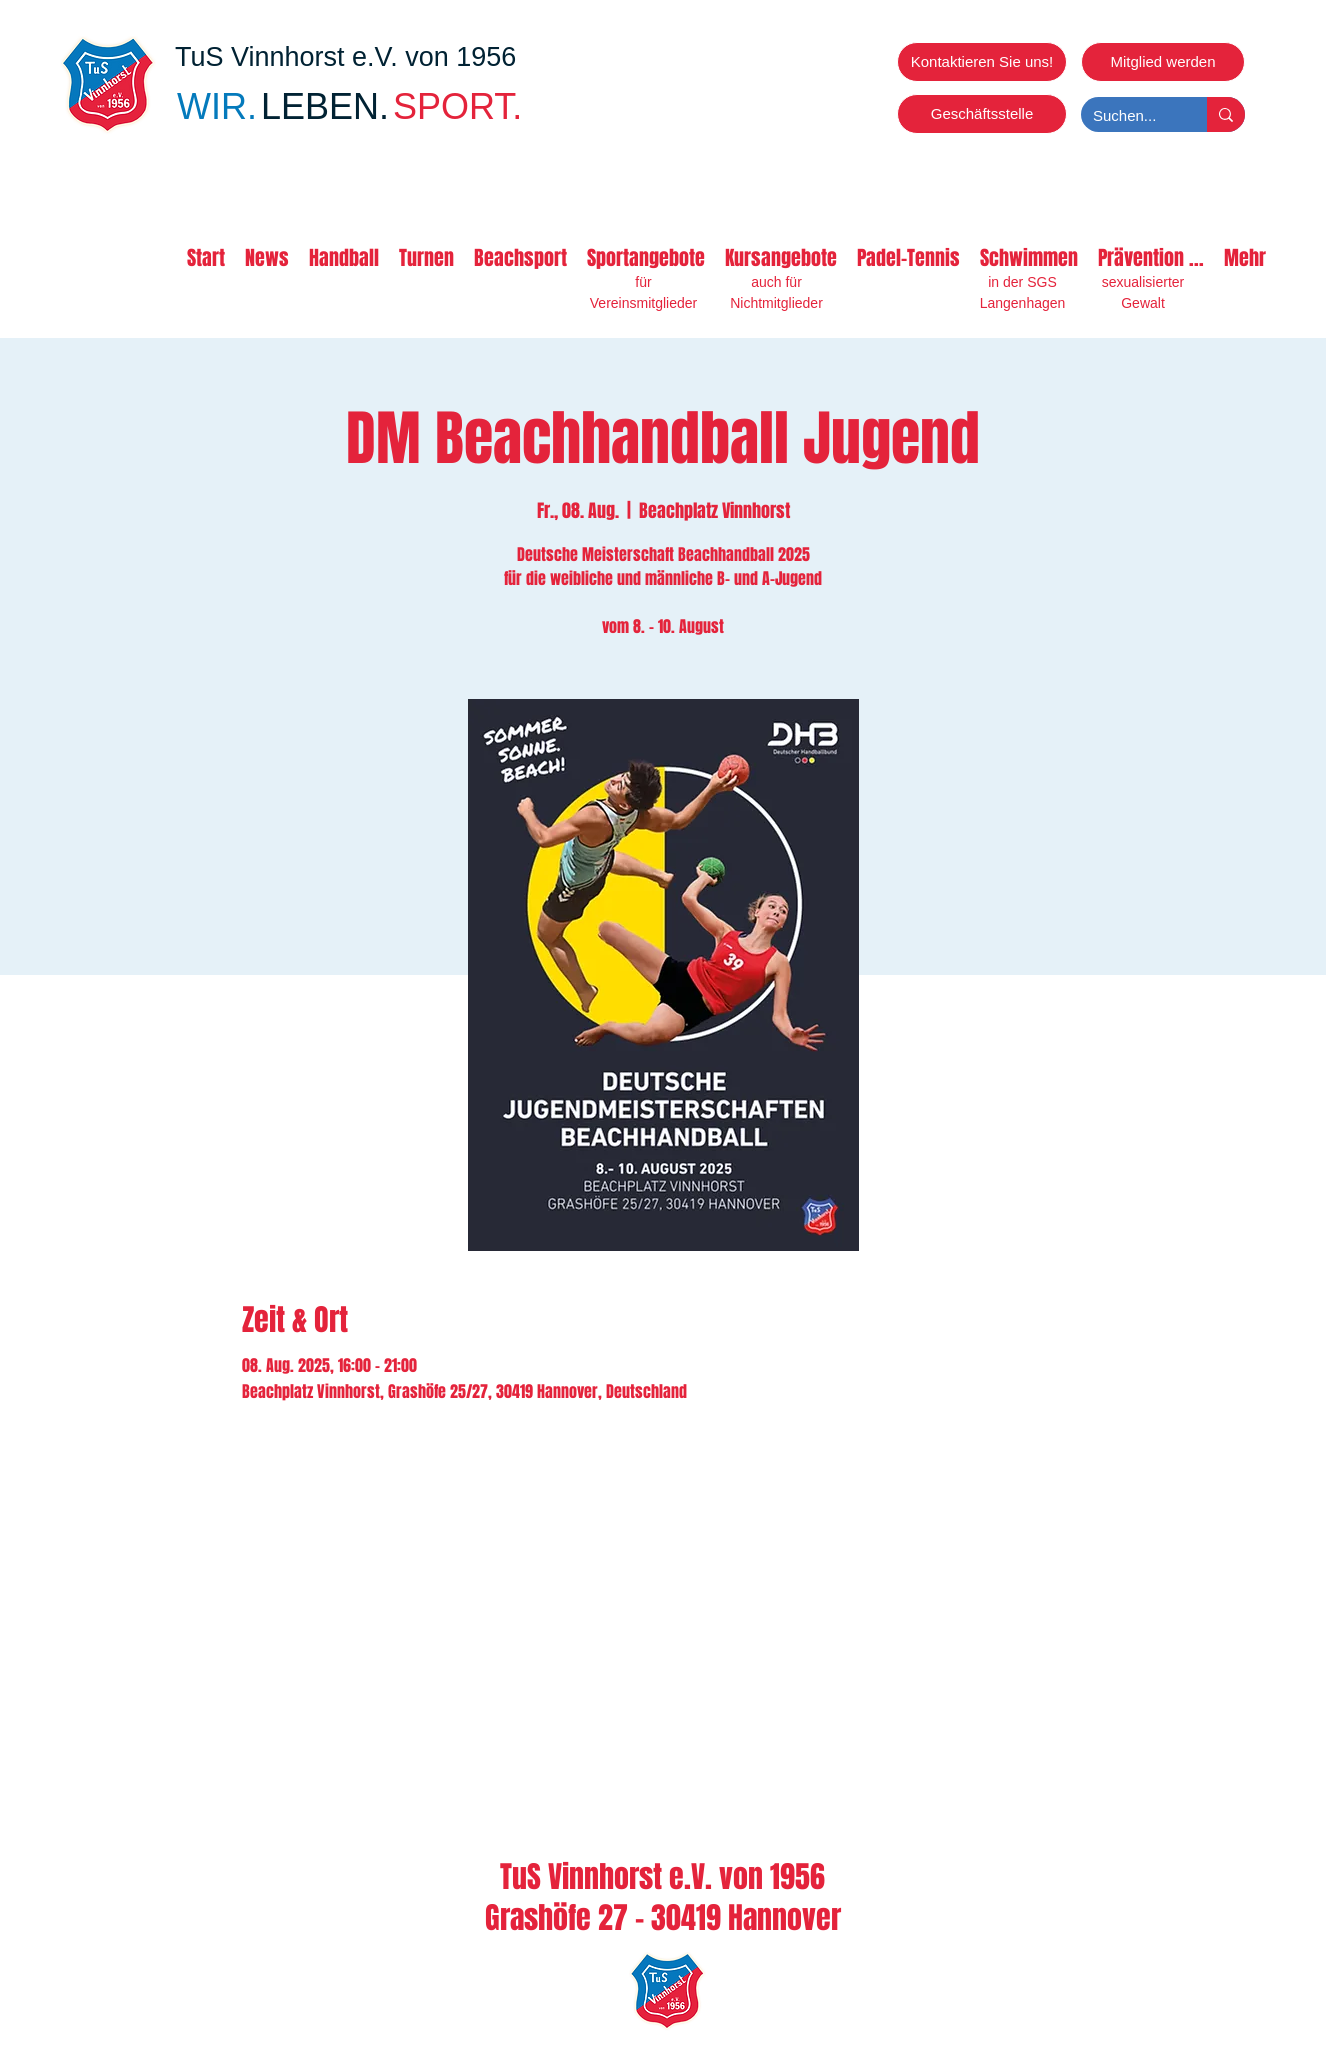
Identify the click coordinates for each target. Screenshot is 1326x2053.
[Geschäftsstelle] (982, 114)
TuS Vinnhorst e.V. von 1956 (345, 57)
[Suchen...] (1129, 115)
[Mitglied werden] (1163, 62)
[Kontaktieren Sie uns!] (982, 62)
